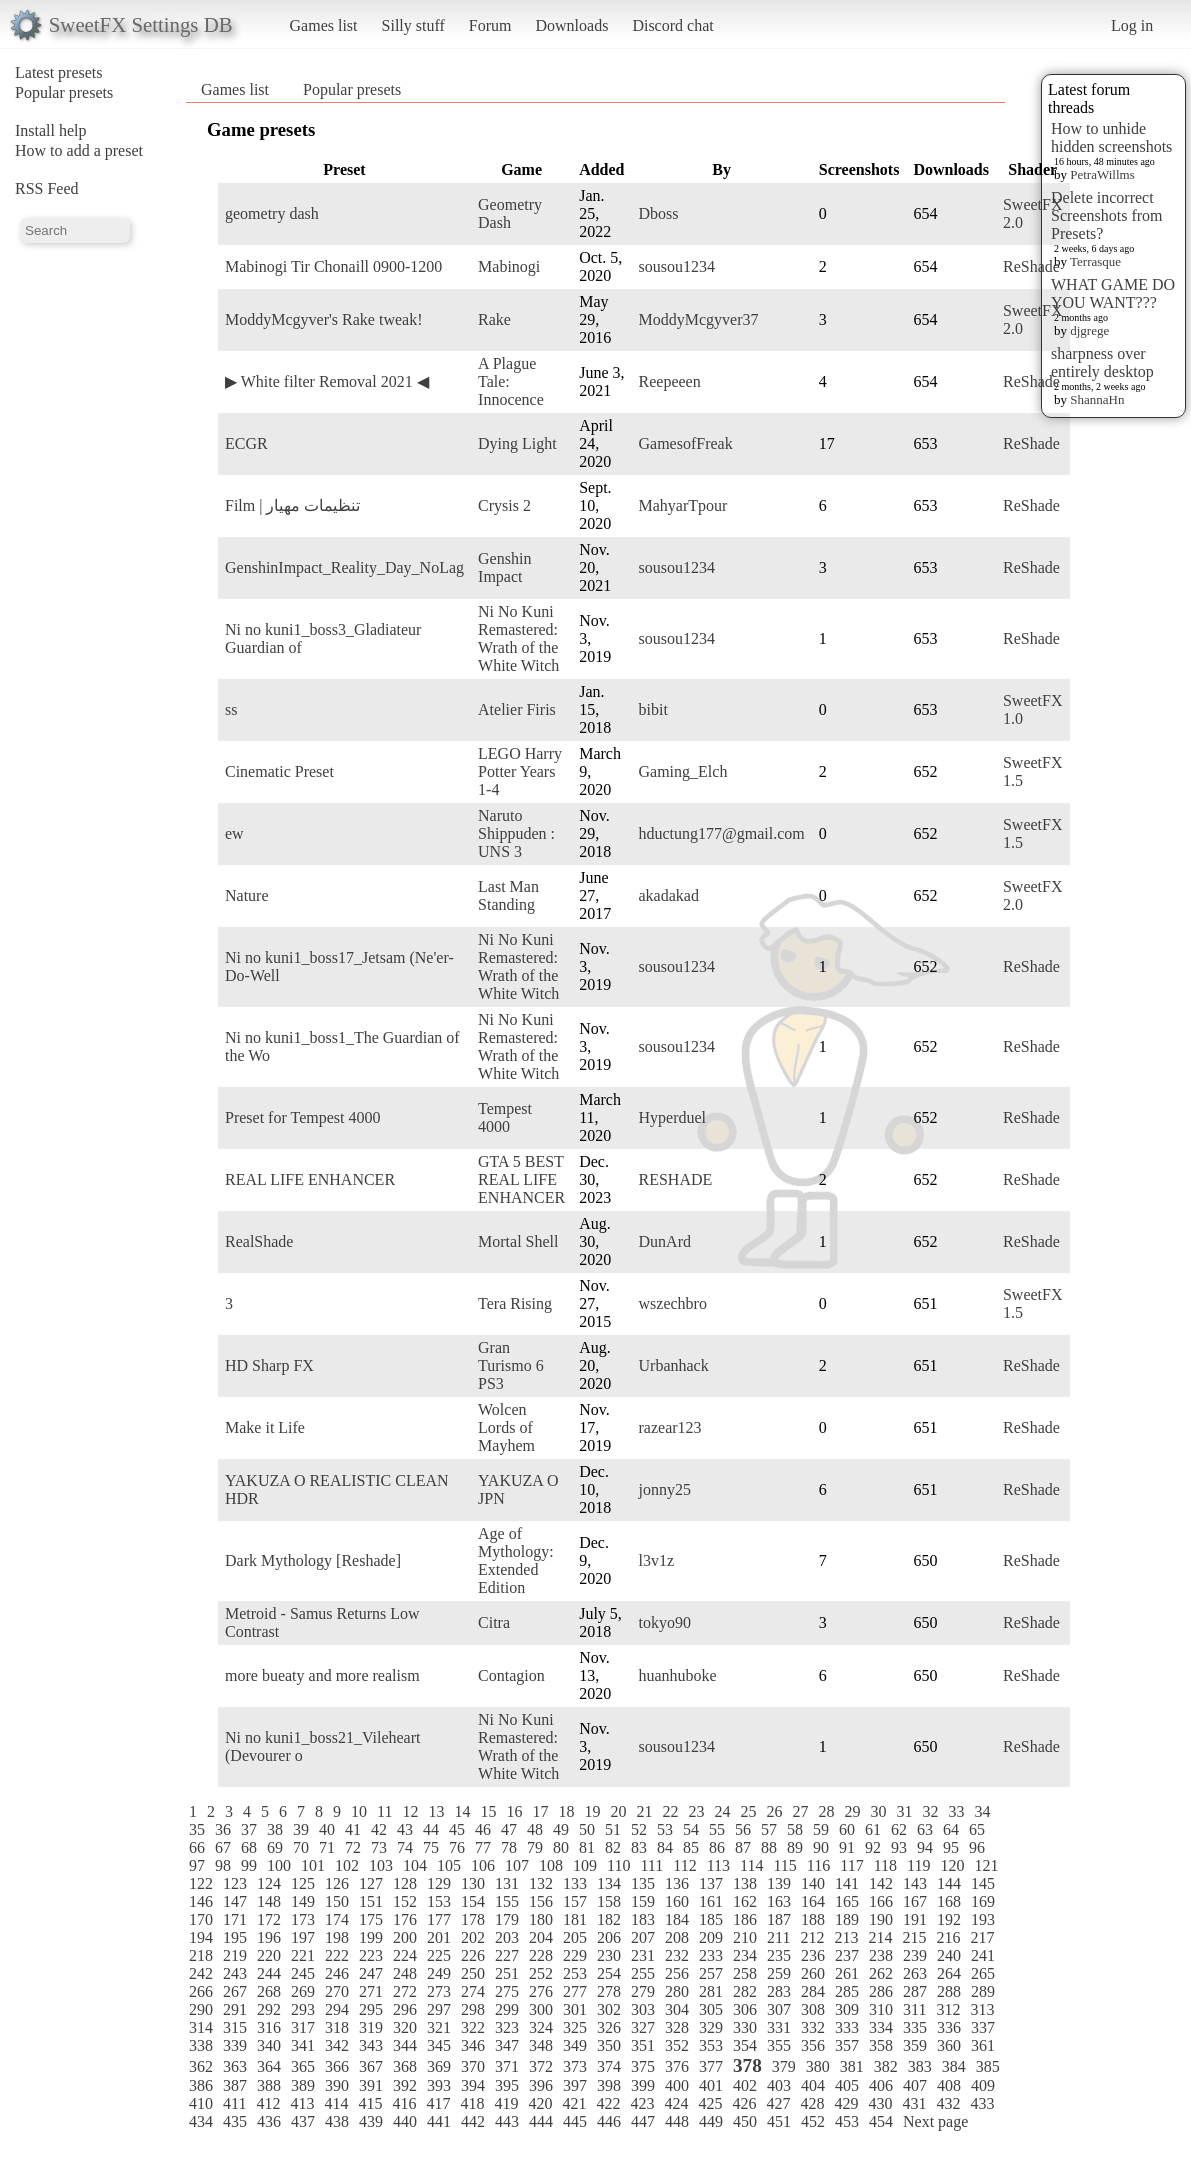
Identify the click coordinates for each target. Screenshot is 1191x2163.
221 (303, 1955)
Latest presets (59, 72)
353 (711, 2045)
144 (949, 1883)
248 (405, 1973)
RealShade (259, 1241)
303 (643, 2009)
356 (813, 2045)
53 (665, 1829)
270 (337, 1991)
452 (813, 2121)
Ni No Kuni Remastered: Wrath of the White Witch (518, 638)
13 (436, 1811)
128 (405, 1883)
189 (847, 1919)
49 (561, 1829)
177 (439, 1919)
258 (745, 1973)
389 (303, 2085)
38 (275, 1829)
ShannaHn (1097, 399)
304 (677, 2009)
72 (353, 1847)
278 (609, 1991)
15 (488, 1811)
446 (609, 2121)
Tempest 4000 (505, 1117)
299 (507, 2009)
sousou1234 (677, 266)
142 (881, 1883)
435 (235, 2121)
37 (249, 1829)
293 (303, 2009)
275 (507, 1991)
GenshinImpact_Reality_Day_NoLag (344, 567)
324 (541, 2027)
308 (813, 2009)
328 (677, 2027)
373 (575, 2066)
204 (541, 1937)
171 (235, 1919)
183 (643, 1919)
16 (514, 1811)
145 (983, 1883)
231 (643, 1955)
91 (847, 1847)
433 (982, 2103)
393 (439, 2085)
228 (541, 1955)
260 (813, 1973)
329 (711, 2027)
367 (371, 2066)
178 (473, 1919)
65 (977, 1829)
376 (677, 2066)
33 (956, 1811)
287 (915, 1991)
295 (371, 2009)
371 (507, 2066)
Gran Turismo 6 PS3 (511, 1365)
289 (983, 1991)
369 (439, 2066)
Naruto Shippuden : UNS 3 (516, 833)
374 (609, 2066)
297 (439, 2009)
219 (235, 1955)
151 (371, 1901)
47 (509, 1829)
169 (983, 1901)
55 (717, 1829)
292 (269, 2009)
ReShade (1031, 266)
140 (813, 1883)
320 (405, 2027)
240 (949, 1955)
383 (920, 2066)
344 (405, 2045)
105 (449, 1865)
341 (303, 2045)
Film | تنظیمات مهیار (292, 505)
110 (618, 1865)
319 (371, 2027)
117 (851, 1865)
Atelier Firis (517, 709)
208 (677, 1937)
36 (223, 1829)
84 (665, 1847)
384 (954, 2066)
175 (371, 1919)
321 (439, 2027)
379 (784, 2066)
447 (643, 2121)
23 (696, 1811)
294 (337, 2009)
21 (644, 1811)
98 (223, 1865)
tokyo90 (665, 1622)
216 (948, 1937)
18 (566, 1811)
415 (370, 2103)
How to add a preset (79, 150)
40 (327, 1829)
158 (609, 1901)
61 (873, 1829)
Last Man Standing (508, 895)
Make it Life (265, 1427)
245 (303, 1973)
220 (269, 1955)
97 (197, 1865)
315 (235, 2027)
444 (541, 2121)
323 (507, 2027)
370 (473, 2066)
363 (235, 2066)
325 (575, 2027)
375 (643, 2066)
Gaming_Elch (683, 771)
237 (847, 1955)
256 (677, 1973)
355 (779, 2045)
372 (541, 2066)
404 (813, 2085)
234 (745, 1955)
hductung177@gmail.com (722, 833)
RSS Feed (47, 188)
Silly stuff (413, 25)
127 (371, 1883)
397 (575, 2085)
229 (575, 1955)
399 (643, 2085)
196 (269, 1937)
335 (915, 2027)
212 (812, 1937)
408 (949, 2085)
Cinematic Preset (279, 771)
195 (235, 1937)
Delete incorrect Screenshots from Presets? (1107, 215)
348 (541, 2045)
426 (744, 2103)
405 (847, 2085)
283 (779, 1991)
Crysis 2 (504, 505)
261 (847, 1973)
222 (337, 1955)
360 (949, 2045)
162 (745, 1901)
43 (405, 1829)
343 (371, 2045)
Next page (935, 2121)
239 (915, 1955)
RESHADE (676, 1179)
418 (472, 2103)
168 (949, 1901)
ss (231, 709)
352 (677, 2045)
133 (575, 1883)
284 (813, 1991)
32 (930, 1811)
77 (483, 1847)
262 (881, 1973)
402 (745, 2085)
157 (575, 1901)
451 (779, 2121)
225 (439, 1955)
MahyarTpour (683, 505)
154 (473, 1901)
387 (235, 2085)
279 (643, 1991)
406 (881, 2085)
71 (327, 1847)
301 (575, 2009)
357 (847, 2045)
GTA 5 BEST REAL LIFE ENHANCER (521, 1179)
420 (540, 2103)
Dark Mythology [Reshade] (313, 1560)
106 (483, 1865)
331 (779, 2027)
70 (301, 1847)
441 (439, 2121)
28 (826, 1811)
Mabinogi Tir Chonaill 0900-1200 (333, 266)
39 (301, 1829)
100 (279, 1865)
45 (457, 1829)
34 (982, 1811)
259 (779, 1973)
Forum (490, 25)
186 (745, 1919)
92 (873, 1847)
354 (745, 2045)
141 (847, 1883)
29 (852, 1811)
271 (371, 1991)
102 (347, 1865)
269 (303, 1991)
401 (711, 2085)
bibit (653, 709)
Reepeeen (670, 381)
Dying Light (517, 443)
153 (439, 1901)
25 (748, 1811)
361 (983, 2045)
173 (303, 1919)
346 (473, 2045)
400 (677, 2085)
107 (517, 1865)
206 (609, 1937)
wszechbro (673, 1303)
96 (977, 1847)
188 (813, 1919)
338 (201, 2045)
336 (949, 2027)
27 (800, 1811)
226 (473, 1955)
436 (269, 2121)
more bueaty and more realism (322, 1675)
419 (506, 2103)
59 (821, 1829)
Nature (247, 895)
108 (551, 1865)
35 (197, 1829)
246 (337, 1973)
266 (201, 1991)
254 (609, 1973)
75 (431, 1847)
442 (473, 2121)
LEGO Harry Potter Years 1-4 (520, 771)
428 (812, 2103)
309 (847, 2009)
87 (743, 1847)
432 (948, 2103)
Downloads (571, 25)
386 (201, 2085)
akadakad (669, 895)
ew (234, 833)
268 (269, 1991)
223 (371, 1955)
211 (778, 1937)
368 (405, 2066)
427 (778, 2103)
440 (405, 2121)
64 (951, 1829)
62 (899, 1829)
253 (575, 1973)
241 (983, 1955)
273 (439, 1991)
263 (915, 1973)
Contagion (511, 1675)
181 (575, 1919)
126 (337, 1883)
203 (507, 1937)
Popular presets (64, 92)
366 (337, 2066)
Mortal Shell (518, 1241)
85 (691, 1847)
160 (677, 1901)
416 (404, 2103)
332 (813, 2027)
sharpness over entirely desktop (1102, 362)
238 (881, 1955)
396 (541, 2085)
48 (535, 1829)
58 (795, 1829)
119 (918, 1865)
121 (986, 1865)
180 (541, 1919)
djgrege (1089, 330)
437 (303, 2121)
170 (201, 1919)
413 (302, 2103)
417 (438, 2103)
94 (925, 1847)
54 (691, 1829)
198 (337, 1937)
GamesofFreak (686, 443)
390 (337, 2085)
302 (609, 2009)
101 (313, 1865)
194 (201, 1937)
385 (988, 2066)
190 (881, 1919)
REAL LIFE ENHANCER (310, 1179)
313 (982, 2009)
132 (541, 1883)
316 (269, 2027)
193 (983, 1919)
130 (473, 1883)
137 (711, 1883)
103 (381, 1865)
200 (405, 1937)
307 (779, 2009)
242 (201, 1973)
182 (609, 1919)
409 (983, 2085)
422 (608, 2103)
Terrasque (1095, 261)
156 (541, 1901)
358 (881, 2045)
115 (784, 1865)
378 (747, 2065)
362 (201, 2066)
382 (886, 2066)
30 (878, 1811)
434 (201, 2121)
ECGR (246, 443)
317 (303, 2027)
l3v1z (657, 1560)
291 (235, 2009)
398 (609, 2085)
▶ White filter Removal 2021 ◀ (327, 381)
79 (535, 1847)
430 (880, 2103)
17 (540, 1811)
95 (951, 1847)
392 (405, 2085)
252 (541, 1973)
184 (677, 1919)
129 (439, 1883)
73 (379, 1847)
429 (846, 2103)
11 (384, 1811)
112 (684, 1865)
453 (847, 2121)
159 (643, 1901)
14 (462, 1811)
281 (711, 1991)
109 (585, 1865)
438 (337, 2121)
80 (561, 1847)
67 (223, 1847)
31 (904, 1811)
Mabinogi (509, 266)
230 (609, 1955)
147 (235, 1901)
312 (948, 2009)
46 (483, 1829)
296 (405, 2009)
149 (303, 1901)
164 (813, 1901)
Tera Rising (515, 1303)
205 (575, 1937)
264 (949, 1973)
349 (575, 2045)
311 (914, 2009)
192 (949, 1919)
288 (949, 1991)
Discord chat (672, 25)
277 (575, 1991)
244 (269, 1973)
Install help (51, 130)
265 (983, 1973)
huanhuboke (678, 1675)
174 (337, 1919)
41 (353, 1829)
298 (473, 2009)
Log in (1132, 25)
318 (337, 2027)
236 (813, 1955)
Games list (324, 25)
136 (677, 1883)
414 (336, 2103)
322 (473, 2027)
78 (509, 1847)
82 (613, 1847)
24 (722, 1811)
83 (639, 1847)
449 (711, 2121)
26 (774, 1811)
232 (677, 1955)
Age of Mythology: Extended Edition (516, 1560)
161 (711, 1901)
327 (643, 2027)
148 (269, 1901)
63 (925, 1829)
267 (235, 1991)
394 (473, 2085)
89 (795, 1847)
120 (952, 1865)
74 (405, 1847)
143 (915, 1883)
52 (639, 1829)
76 (457, 1847)
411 (234, 2103)
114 (751, 1865)
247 (371, 1973)
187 (779, 1919)
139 (779, 1883)
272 (405, 1991)
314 (201, 2027)
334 (881, 2027)
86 (717, 1847)
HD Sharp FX (269, 1365)
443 (507, 2121)
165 (847, 1901)
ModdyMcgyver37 (699, 319)
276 (541, 1991)
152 (405, 1901)
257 (711, 1973)
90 (821, 1847)
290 (201, 2009)
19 (592, 1811)
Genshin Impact (504, 567)
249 (439, 1973)
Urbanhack (674, 1365)
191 (915, 1919)
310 (881, 2009)
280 (677, 1991)
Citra (494, 1622)
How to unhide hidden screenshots (1111, 137)
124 (269, 1883)
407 (915, 2085)
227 (507, 1955)
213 (846, 1937)
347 (507, 2045)
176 (405, 1919)
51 (613, 1829)
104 (415, 1865)
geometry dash (272, 213)
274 (473, 1991)
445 (575, 2121)
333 (847, 2027)
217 (982, 1937)
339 (235, 2045)
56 (743, 1829)
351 (643, 2045)
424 (676, 2103)
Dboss (659, 213)
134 (609, 1883)
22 (670, 1811)
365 (303, 2066)
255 (643, 1973)
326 (609, 2027)
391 (371, 2085)
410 (201, 2103)
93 (899, 1847)
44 (431, 1829)
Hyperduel (673, 1117)
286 (881, 1991)
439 (371, 2121)
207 (643, 1937)
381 (852, 2066)
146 (201, 1901)
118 (885, 1865)
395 (507, 2085)
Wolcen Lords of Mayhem (506, 1427)
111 (651, 1865)
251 (507, 1973)
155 (507, 1901)
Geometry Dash (510, 213)
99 (249, 1865)
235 (779, 1955)
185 (711, 1919)
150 (337, 1901)
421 (574, 2103)
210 (745, 1937)
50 (587, 1829)
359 (915, 2045)
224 (405, 1955)
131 (507, 1883)
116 (818, 1865)
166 (881, 1901)
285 (847, 1991)
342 (337, 2045)
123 (235, 1883)
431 (914, 2103)
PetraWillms (1102, 174)
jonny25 (665, 1489)
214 (880, 1937)
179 (507, 1919)
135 (643, 1883)
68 (249, 1847)
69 (275, 1847)
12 (410, 1811)
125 (303, 1883)
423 (642, 2103)
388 (269, 2085)
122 (201, 1883)
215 (914, 1937)
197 (303, 1937)
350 (609, 2045)
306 (745, 2009)
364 (269, 2066)
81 (587, 1847)
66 (197, 1847)
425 (710, 2103)
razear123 (670, 1427)
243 (235, 1973)
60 (847, 1829)
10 (359, 1811)
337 (983, 2027)
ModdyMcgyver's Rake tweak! (324, 319)
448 (677, 2121)
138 (745, 1883)
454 (881, 2121)
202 (473, 1937)
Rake (494, 319)
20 (618, 1811)
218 (201, 1955)
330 (745, 2027)
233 (711, 1955)
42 (379, 1829)
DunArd (665, 1241)
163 (779, 1901)
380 (818, 2066)
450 (745, 2121)
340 (269, 2045)
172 (269, 1919)
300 (541, 2009)
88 (769, 1847)
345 (439, 2045)
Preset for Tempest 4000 (302, 1117)
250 (473, 1973)
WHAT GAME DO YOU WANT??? (1113, 293)
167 (915, 1901)
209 (711, 1937)
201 (439, 1937)
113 (718, 1865)
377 (711, 2066)
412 (268, 2103)
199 (371, 1937)
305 (711, 2009)
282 (745, 1991)
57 (769, 1829)
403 (779, 2085)
